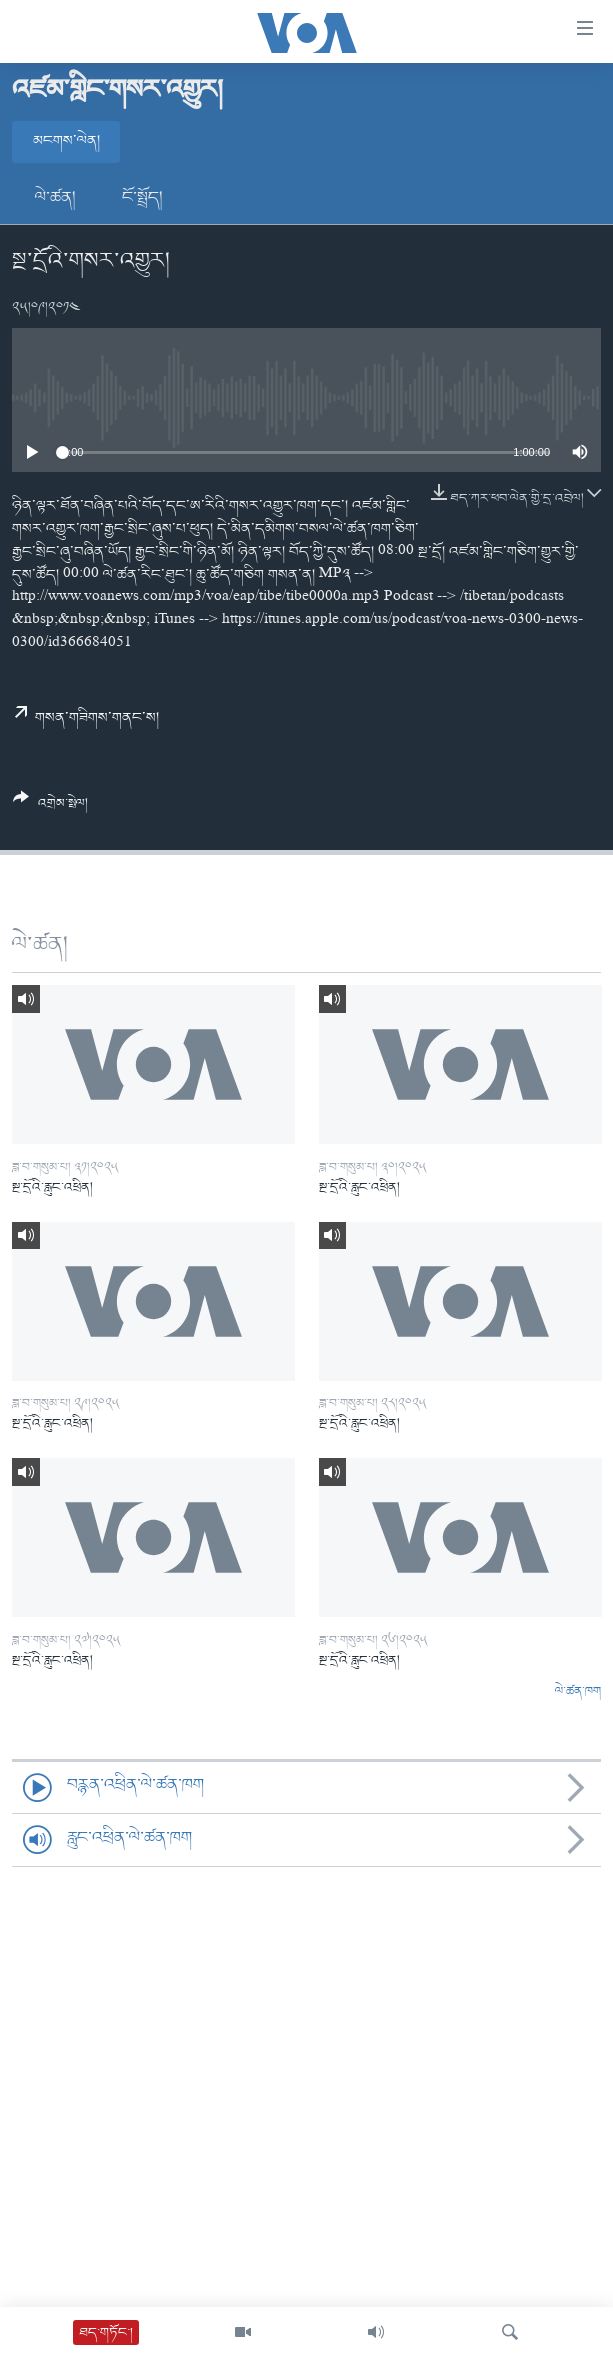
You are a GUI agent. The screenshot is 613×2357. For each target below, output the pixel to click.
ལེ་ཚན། (55, 198)
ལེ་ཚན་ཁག (578, 1692)
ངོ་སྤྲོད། (142, 198)
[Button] (50, 808)
